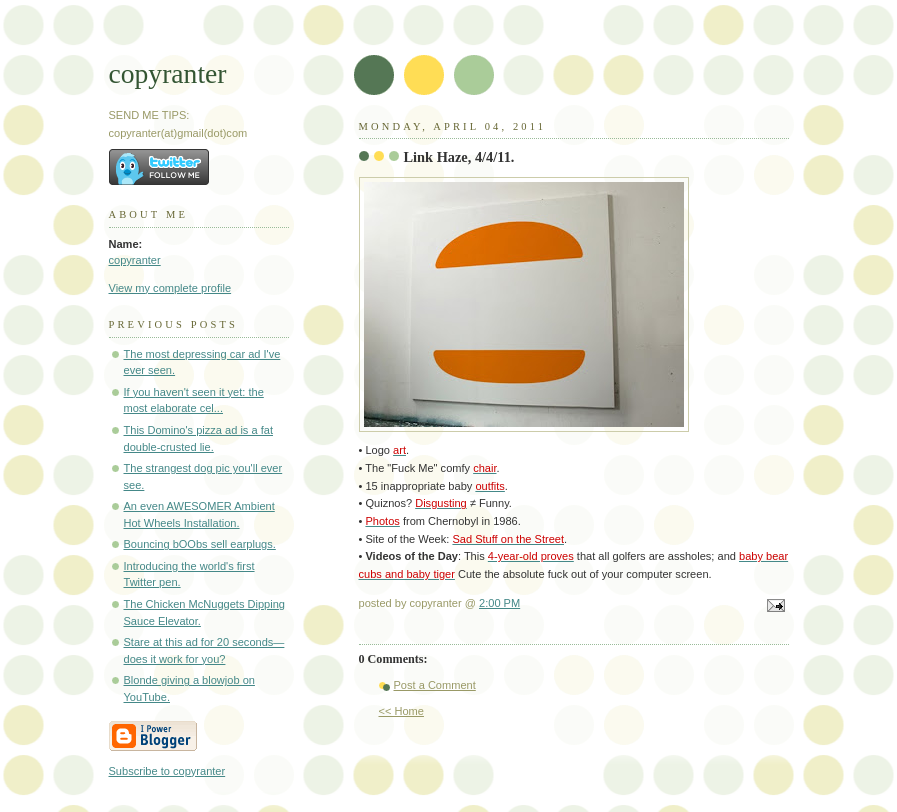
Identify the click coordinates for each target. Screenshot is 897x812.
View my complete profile (170, 288)
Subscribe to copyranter (167, 771)
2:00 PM (499, 603)
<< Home (401, 711)
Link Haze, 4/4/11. (459, 157)
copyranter (168, 73)
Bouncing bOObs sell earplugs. (200, 544)
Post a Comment (435, 685)
